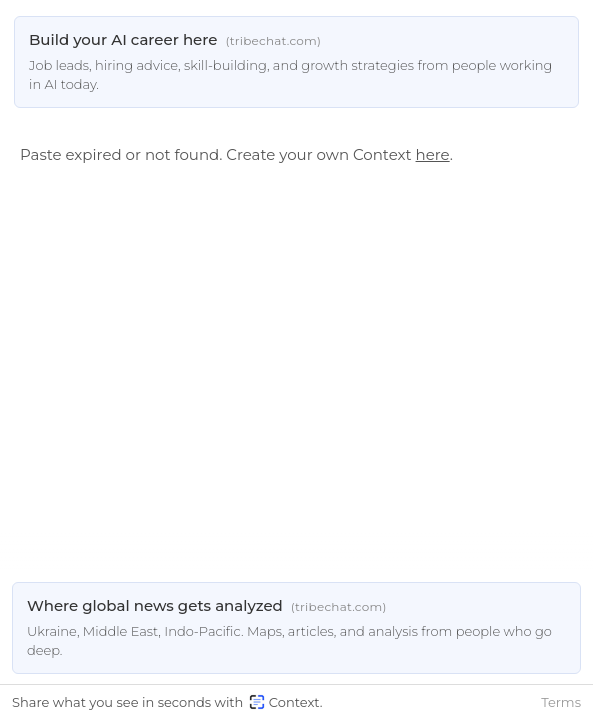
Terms (561, 702)
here (433, 154)
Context (284, 702)
